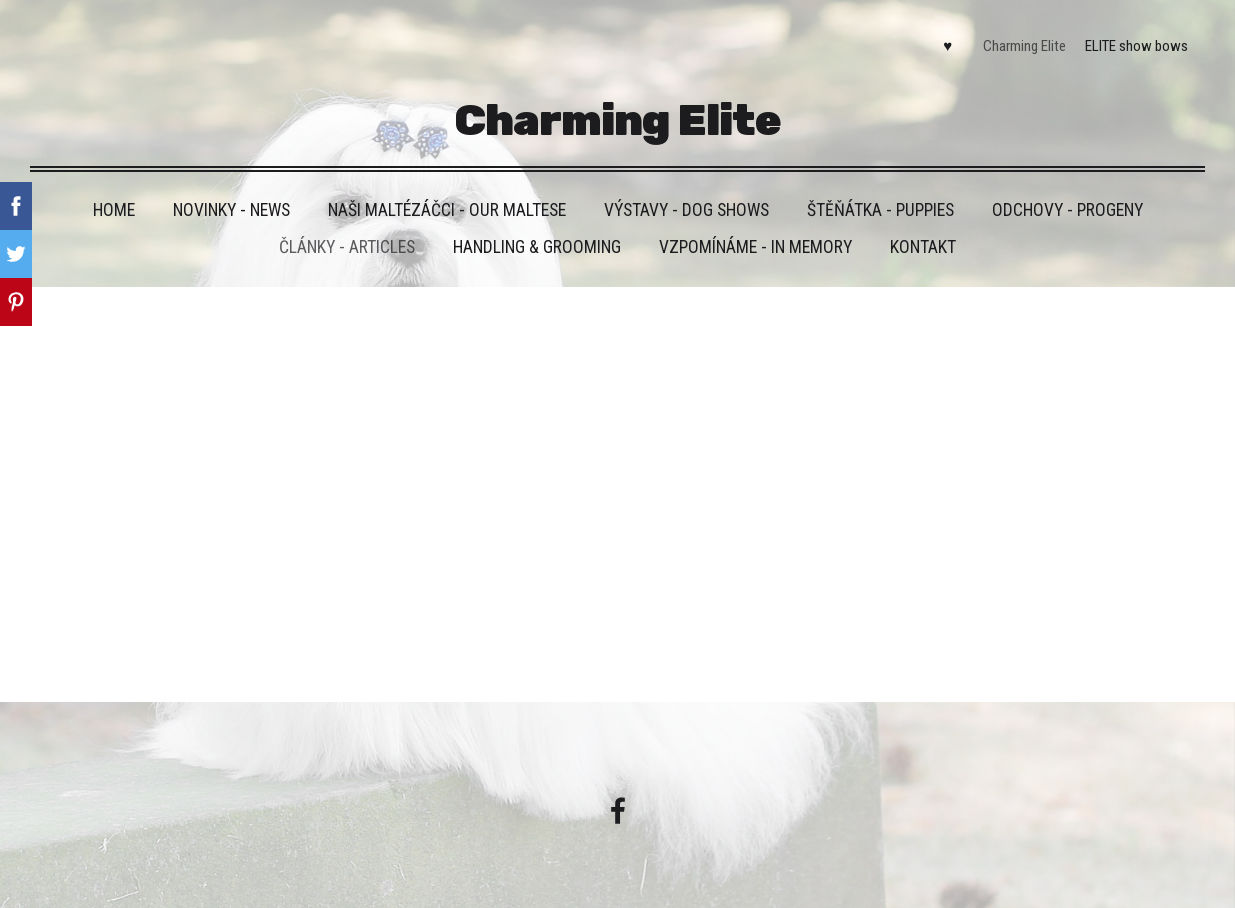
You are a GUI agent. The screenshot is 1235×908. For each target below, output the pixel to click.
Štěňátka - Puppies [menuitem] (880, 210)
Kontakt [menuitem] (923, 247)
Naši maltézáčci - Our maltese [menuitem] (447, 210)
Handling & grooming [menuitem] (537, 247)
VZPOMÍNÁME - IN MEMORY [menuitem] (755, 247)
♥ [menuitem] (947, 46)
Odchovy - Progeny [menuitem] (1067, 210)
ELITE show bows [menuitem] (1136, 46)
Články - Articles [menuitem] (347, 247)
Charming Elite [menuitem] (1024, 46)
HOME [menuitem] (114, 210)
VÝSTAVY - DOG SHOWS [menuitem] (686, 210)
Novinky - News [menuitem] (231, 210)
